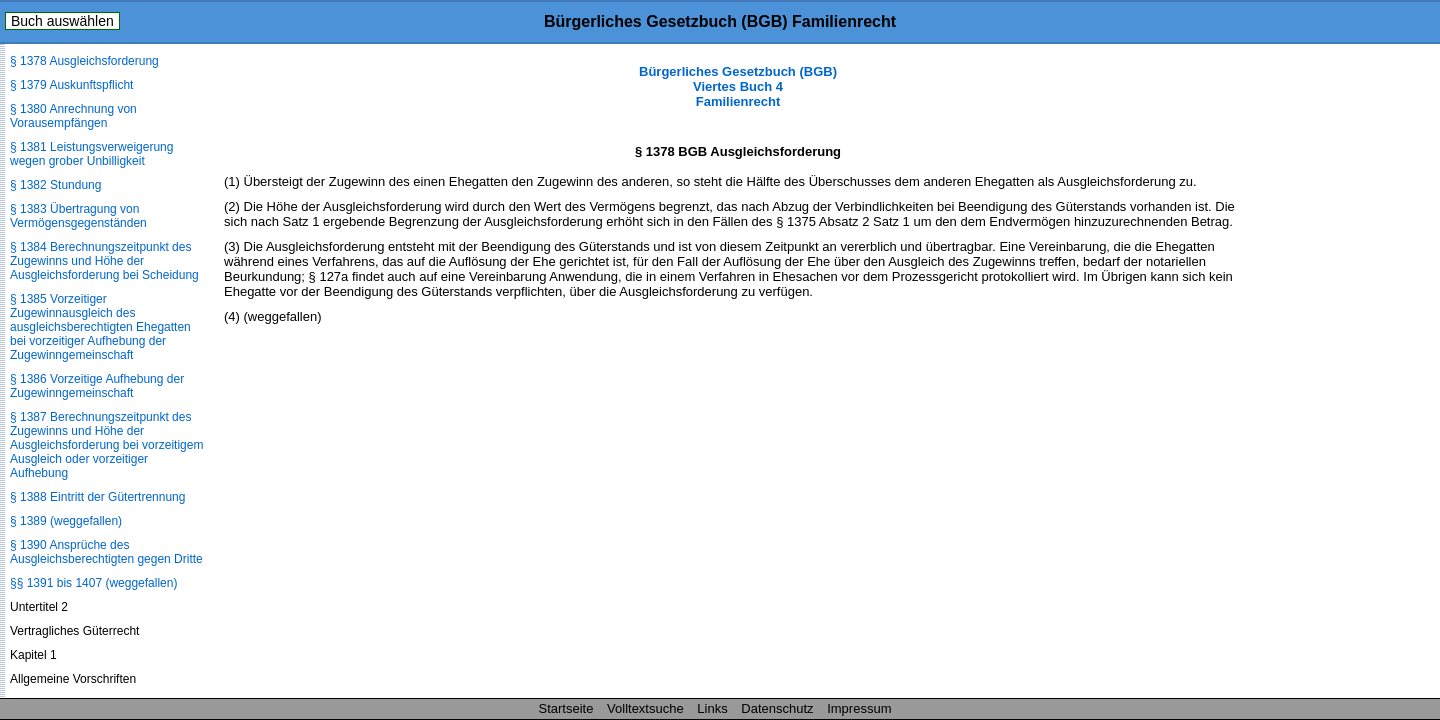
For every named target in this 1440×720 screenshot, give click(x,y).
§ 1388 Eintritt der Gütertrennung (97, 497)
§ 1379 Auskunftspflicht (71, 85)
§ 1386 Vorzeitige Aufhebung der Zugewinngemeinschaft (97, 386)
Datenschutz (777, 708)
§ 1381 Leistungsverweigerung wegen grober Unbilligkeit (91, 154)
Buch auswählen (62, 21)
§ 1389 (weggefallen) (66, 521)
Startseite (566, 708)
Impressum (859, 708)
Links (712, 708)
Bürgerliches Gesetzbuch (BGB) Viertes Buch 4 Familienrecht (738, 86)
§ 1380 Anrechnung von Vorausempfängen (73, 116)
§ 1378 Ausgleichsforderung (84, 61)
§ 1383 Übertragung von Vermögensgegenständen (78, 216)
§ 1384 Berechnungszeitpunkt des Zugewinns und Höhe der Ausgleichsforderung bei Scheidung (104, 261)
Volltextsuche (645, 708)
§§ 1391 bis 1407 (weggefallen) (93, 583)
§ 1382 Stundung (55, 185)
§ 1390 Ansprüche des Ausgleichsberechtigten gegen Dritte (106, 552)
